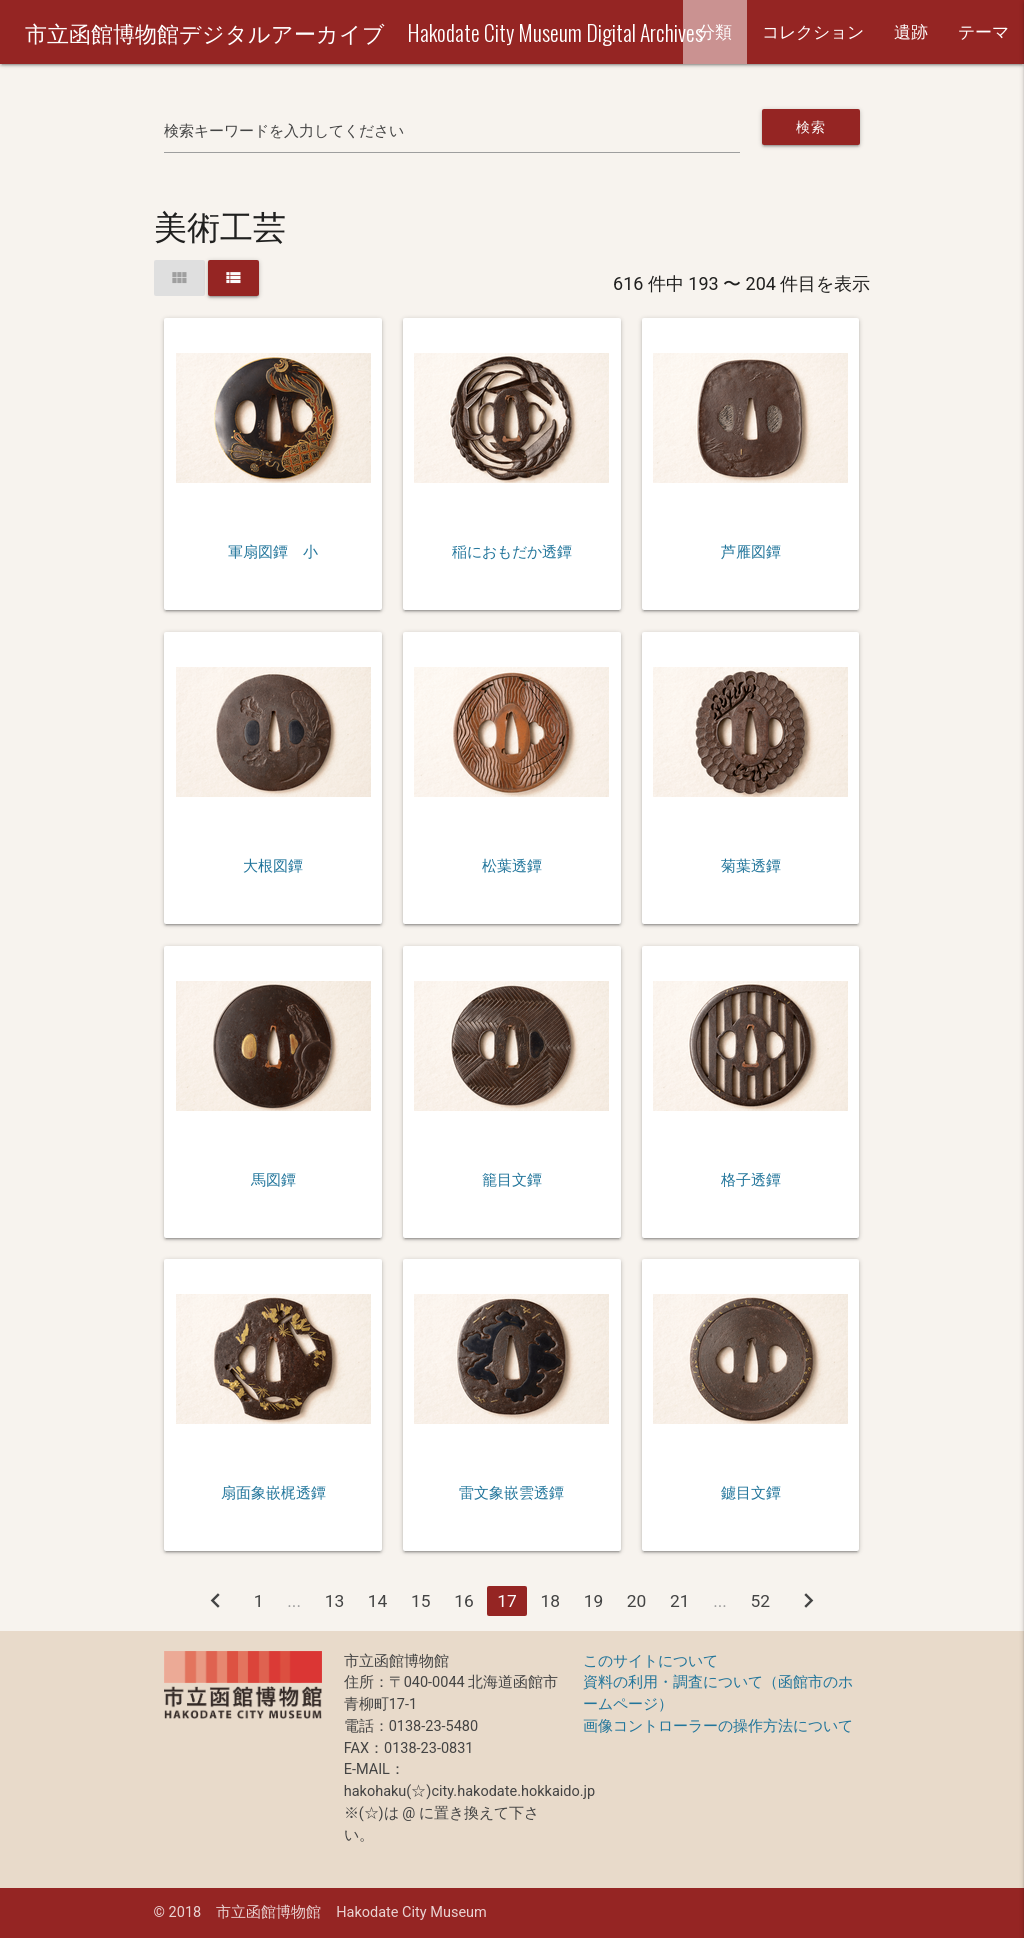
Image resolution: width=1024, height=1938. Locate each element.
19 (594, 1601)
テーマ (983, 32)
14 (378, 1601)
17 (507, 1601)
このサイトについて (650, 1661)
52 (761, 1601)
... (294, 1601)
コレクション (813, 32)
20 (637, 1601)
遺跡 (911, 32)
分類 (715, 32)
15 (421, 1601)
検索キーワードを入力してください (284, 131)
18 (550, 1601)
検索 (810, 127)
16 (464, 1601)
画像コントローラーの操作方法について (718, 1726)
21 (680, 1601)
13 (335, 1601)
